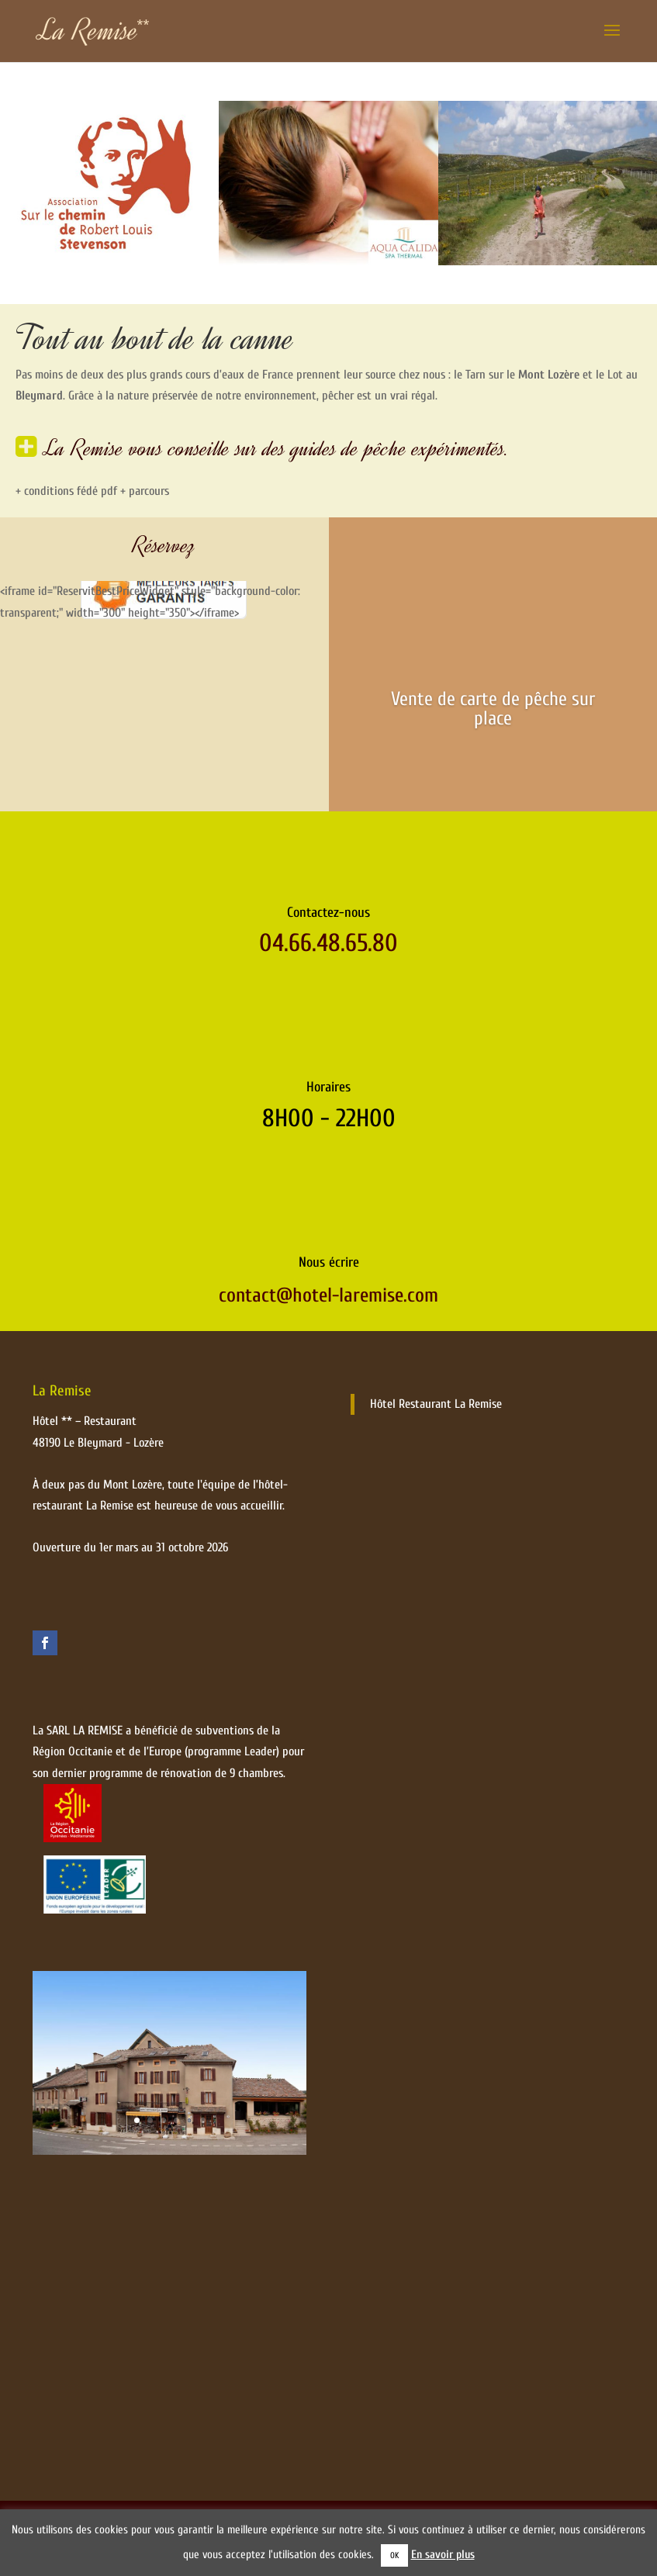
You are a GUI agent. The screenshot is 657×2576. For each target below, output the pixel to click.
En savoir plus (443, 2554)
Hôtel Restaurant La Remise (436, 1435)
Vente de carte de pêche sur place (493, 709)
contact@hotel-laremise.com (328, 1326)
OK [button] (394, 2555)
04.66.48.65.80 (328, 974)
